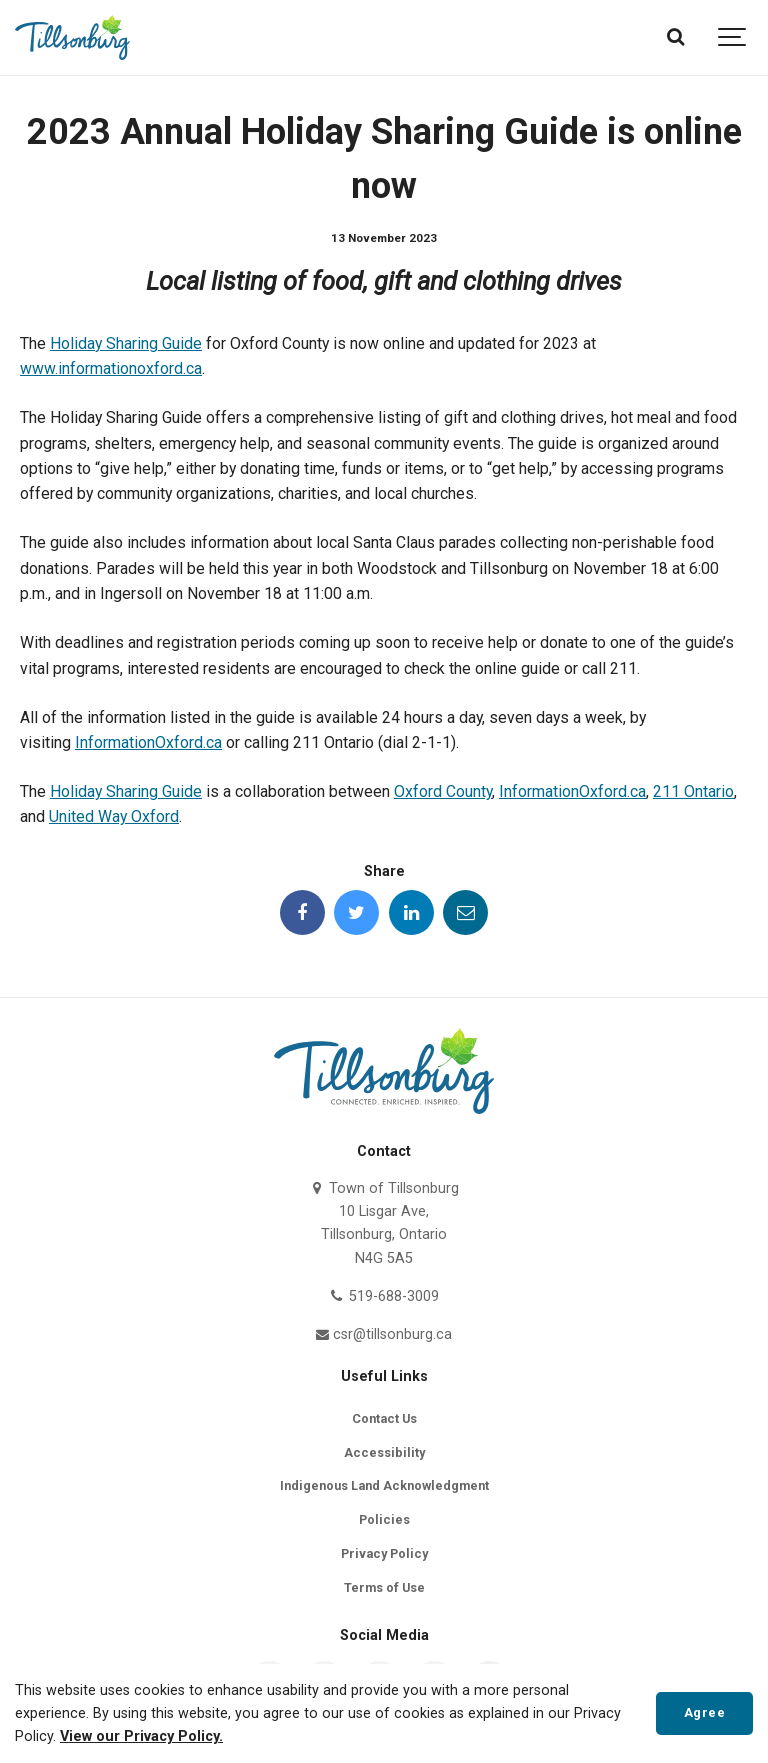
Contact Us (384, 1418)
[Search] (675, 37)
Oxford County (443, 791)
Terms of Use (384, 1587)
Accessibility (384, 1452)
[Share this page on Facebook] (302, 912)
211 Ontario (693, 791)
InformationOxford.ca (148, 742)
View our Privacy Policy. (141, 1736)
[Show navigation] (733, 37)
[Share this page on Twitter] (356, 912)
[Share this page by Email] (465, 912)
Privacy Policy (384, 1553)
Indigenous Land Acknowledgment (384, 1485)
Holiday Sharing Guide (126, 343)
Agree (705, 1712)
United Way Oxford (114, 816)
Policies (384, 1519)
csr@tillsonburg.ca (384, 1334)
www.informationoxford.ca (111, 368)
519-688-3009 (383, 1296)
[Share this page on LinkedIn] (411, 912)
